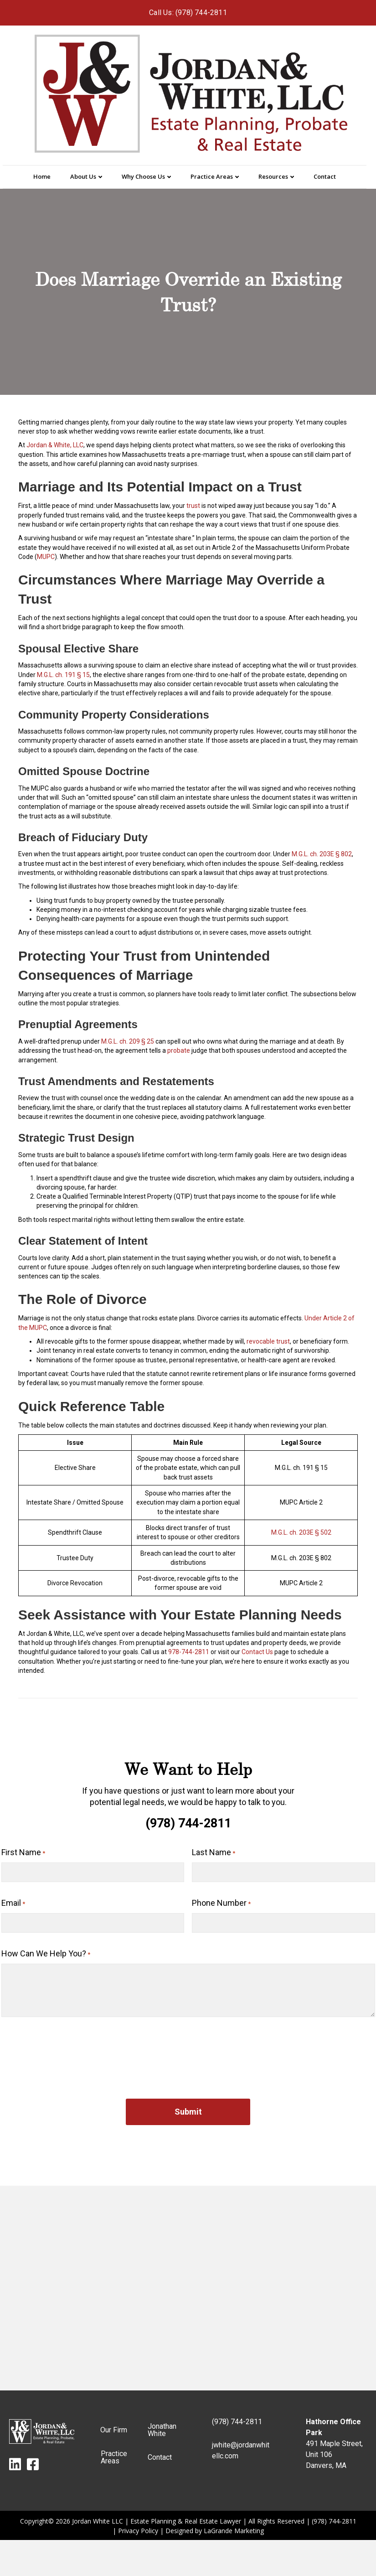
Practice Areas (212, 176)
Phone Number (221, 1900)
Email (13, 1900)
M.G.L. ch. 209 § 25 (127, 1041)
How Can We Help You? (45, 1947)
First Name (23, 1853)
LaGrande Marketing (234, 2523)
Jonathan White (162, 2423)
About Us (83, 176)
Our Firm (113, 2422)
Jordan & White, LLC (54, 445)
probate (178, 1050)
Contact (325, 176)
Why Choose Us (143, 176)
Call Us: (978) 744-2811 (188, 12)
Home (42, 176)
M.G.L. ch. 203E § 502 (301, 1532)
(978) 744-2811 (188, 1823)
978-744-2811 (188, 1651)
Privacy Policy (138, 2523)
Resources (273, 176)
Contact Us (257, 1651)
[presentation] (70, 2043)
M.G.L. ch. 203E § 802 (322, 854)
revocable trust (268, 1341)
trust (193, 505)
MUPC (46, 556)
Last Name (213, 1853)
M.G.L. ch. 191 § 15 (63, 674)
